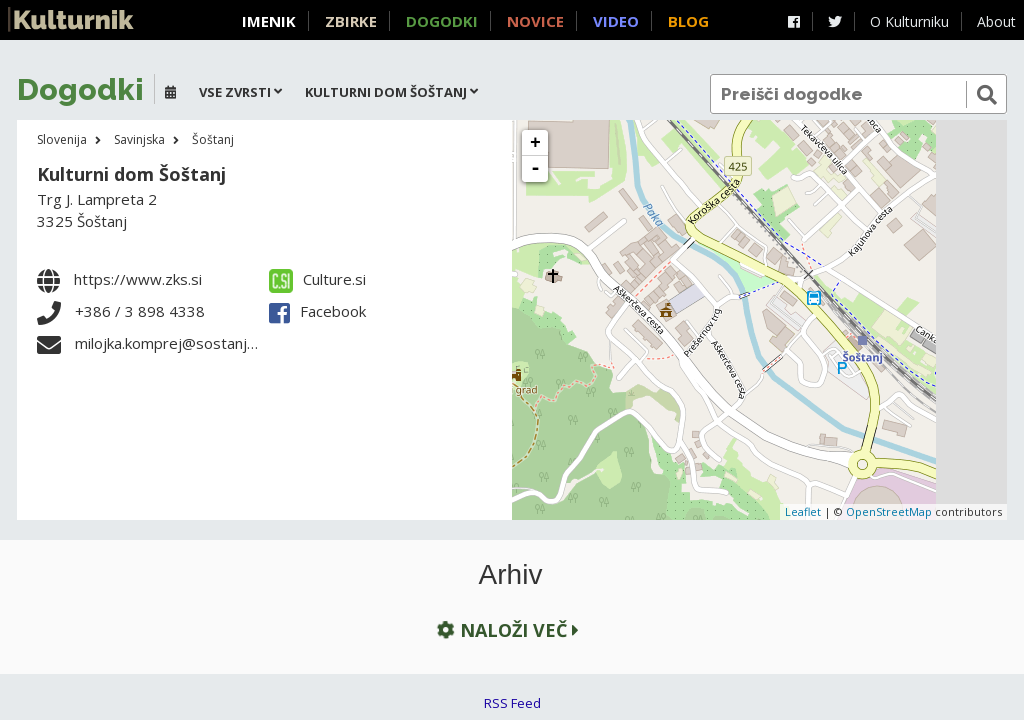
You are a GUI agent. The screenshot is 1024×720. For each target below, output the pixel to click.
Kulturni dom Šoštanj (131, 174)
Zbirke (351, 21)
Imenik (269, 21)
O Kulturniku (909, 21)
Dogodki (442, 21)
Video (616, 21)
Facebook (317, 311)
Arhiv (511, 575)
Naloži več (506, 629)
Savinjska (139, 139)
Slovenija (62, 139)
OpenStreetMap (889, 511)
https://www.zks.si (138, 279)
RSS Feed (512, 703)
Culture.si (317, 279)
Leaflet (803, 511)
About (996, 21)
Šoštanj (213, 139)
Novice (535, 21)
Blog (688, 21)
